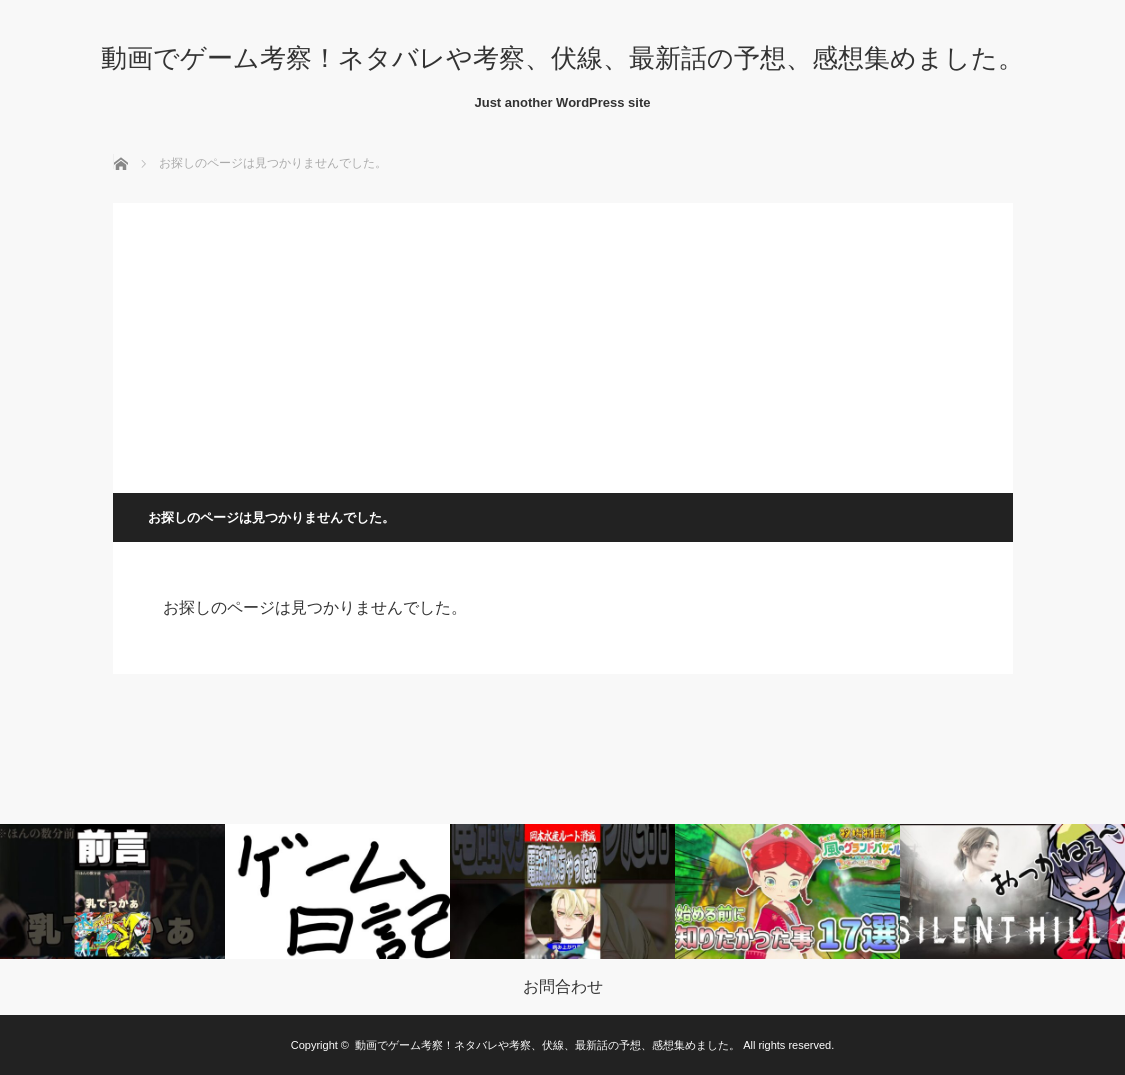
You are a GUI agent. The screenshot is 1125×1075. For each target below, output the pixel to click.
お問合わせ (563, 987)
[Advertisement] (563, 343)
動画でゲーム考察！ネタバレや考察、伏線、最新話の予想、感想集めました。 (562, 58)
